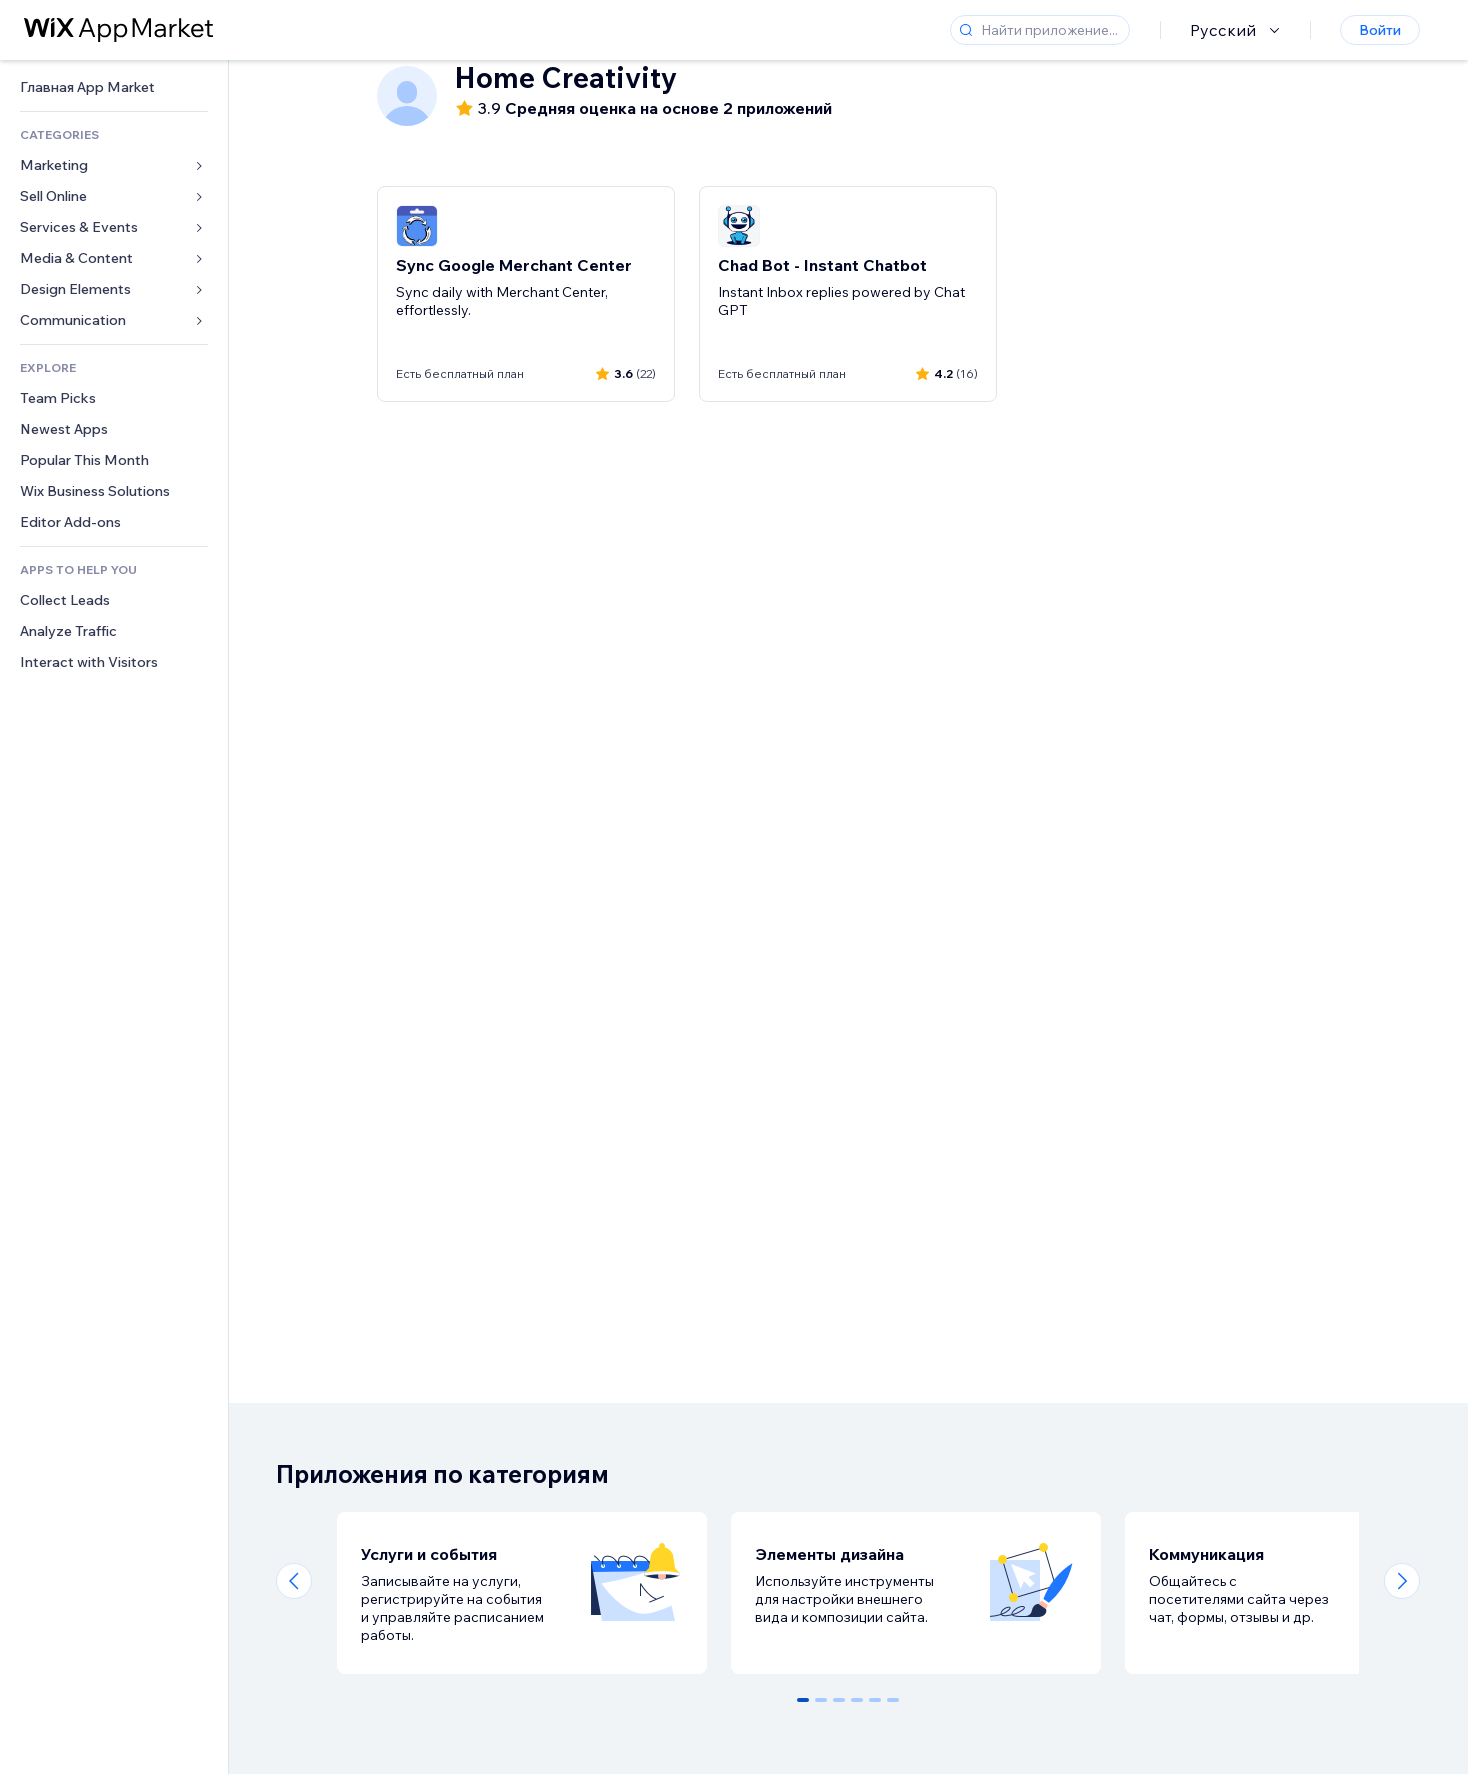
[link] (114, 87)
